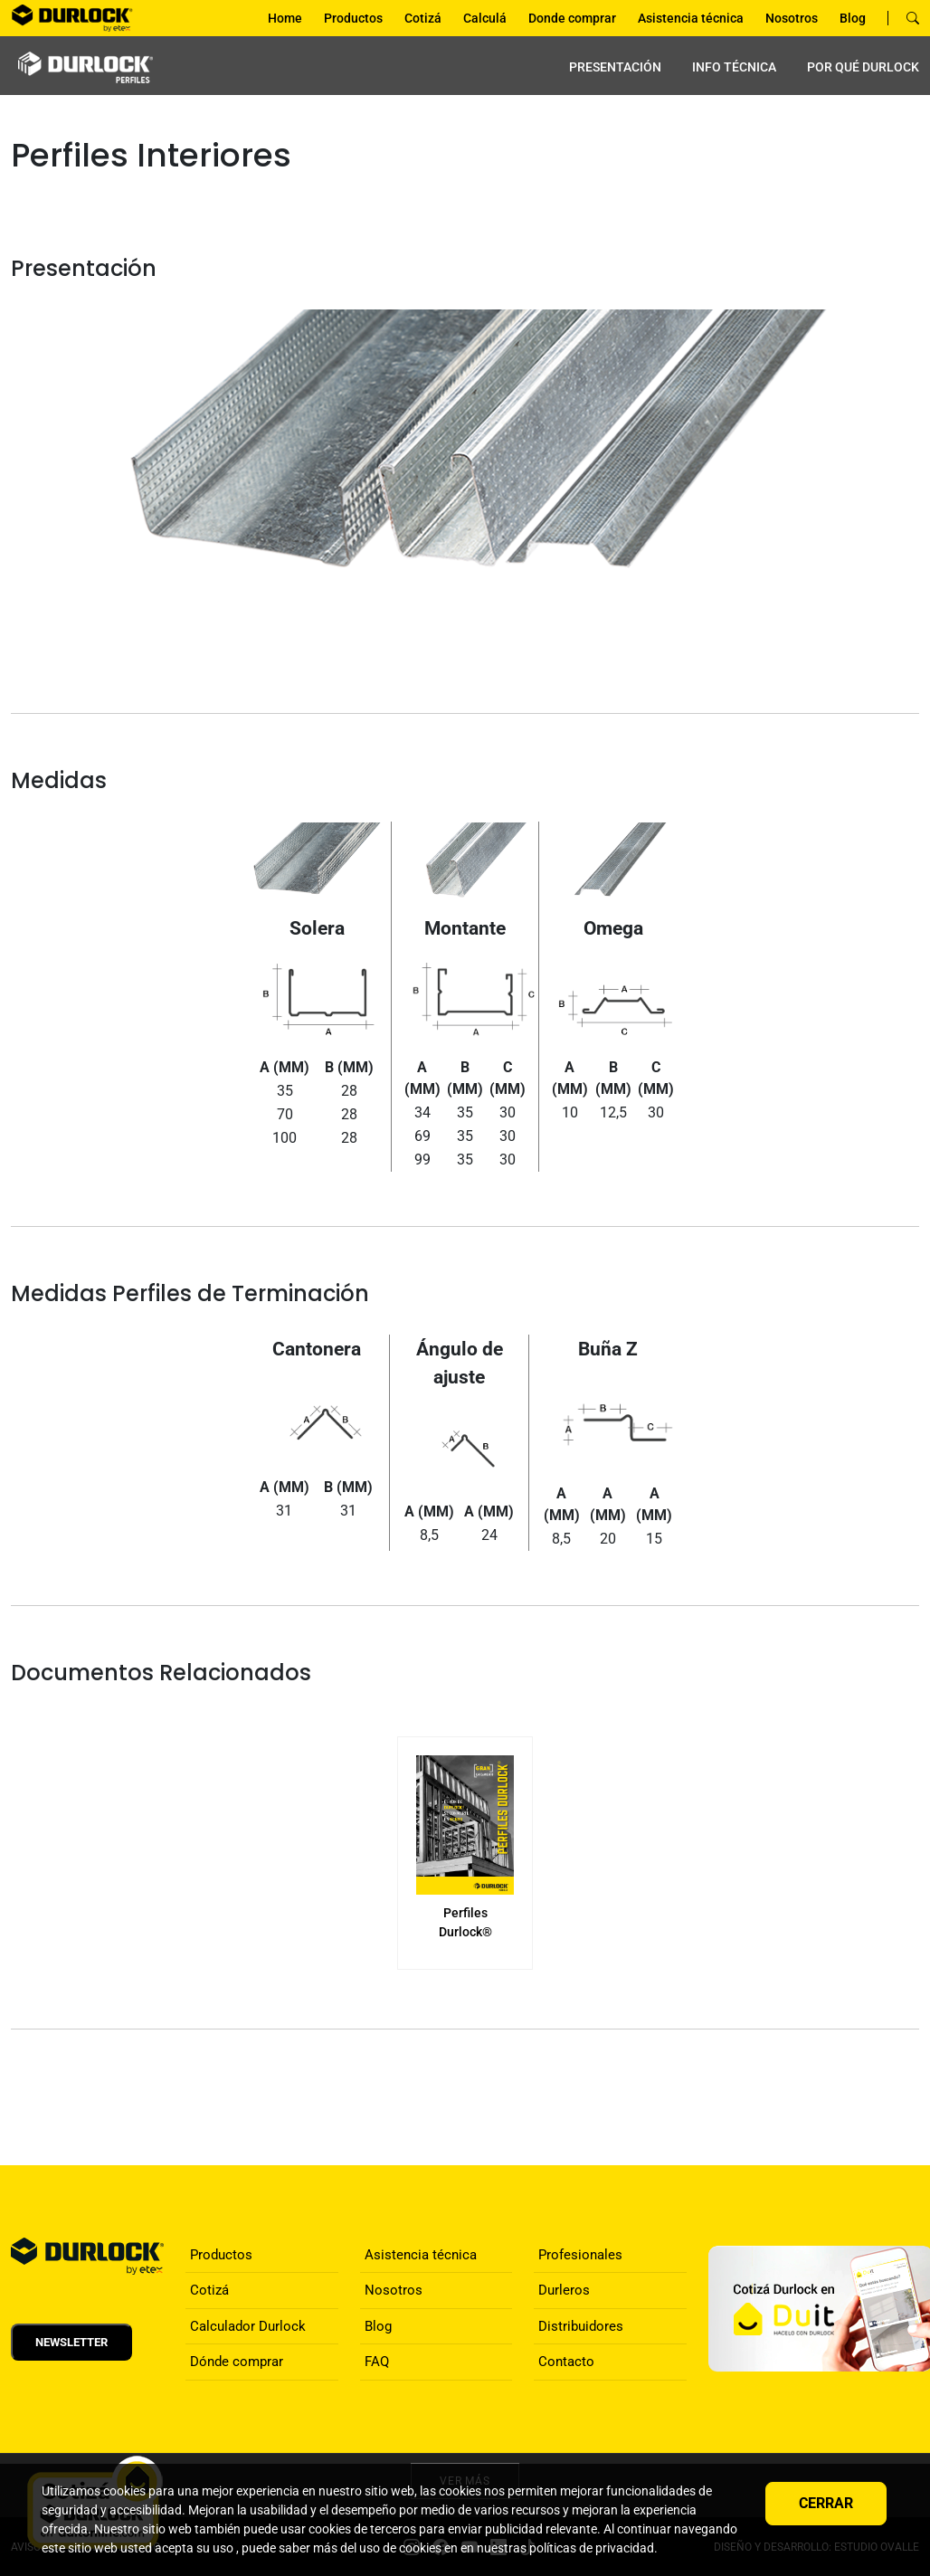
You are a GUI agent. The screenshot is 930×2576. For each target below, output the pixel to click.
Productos (353, 18)
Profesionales (580, 2255)
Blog (853, 18)
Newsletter (71, 2342)
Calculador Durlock (248, 2326)
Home (285, 18)
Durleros (564, 2290)
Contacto (566, 2361)
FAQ (377, 2361)
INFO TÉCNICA (734, 67)
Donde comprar (572, 18)
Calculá (485, 18)
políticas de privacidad (591, 2548)
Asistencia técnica (691, 18)
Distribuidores (580, 2326)
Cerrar (826, 2503)
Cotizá (422, 18)
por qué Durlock (863, 67)
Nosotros (791, 18)
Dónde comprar (236, 2361)
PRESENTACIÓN (615, 67)
